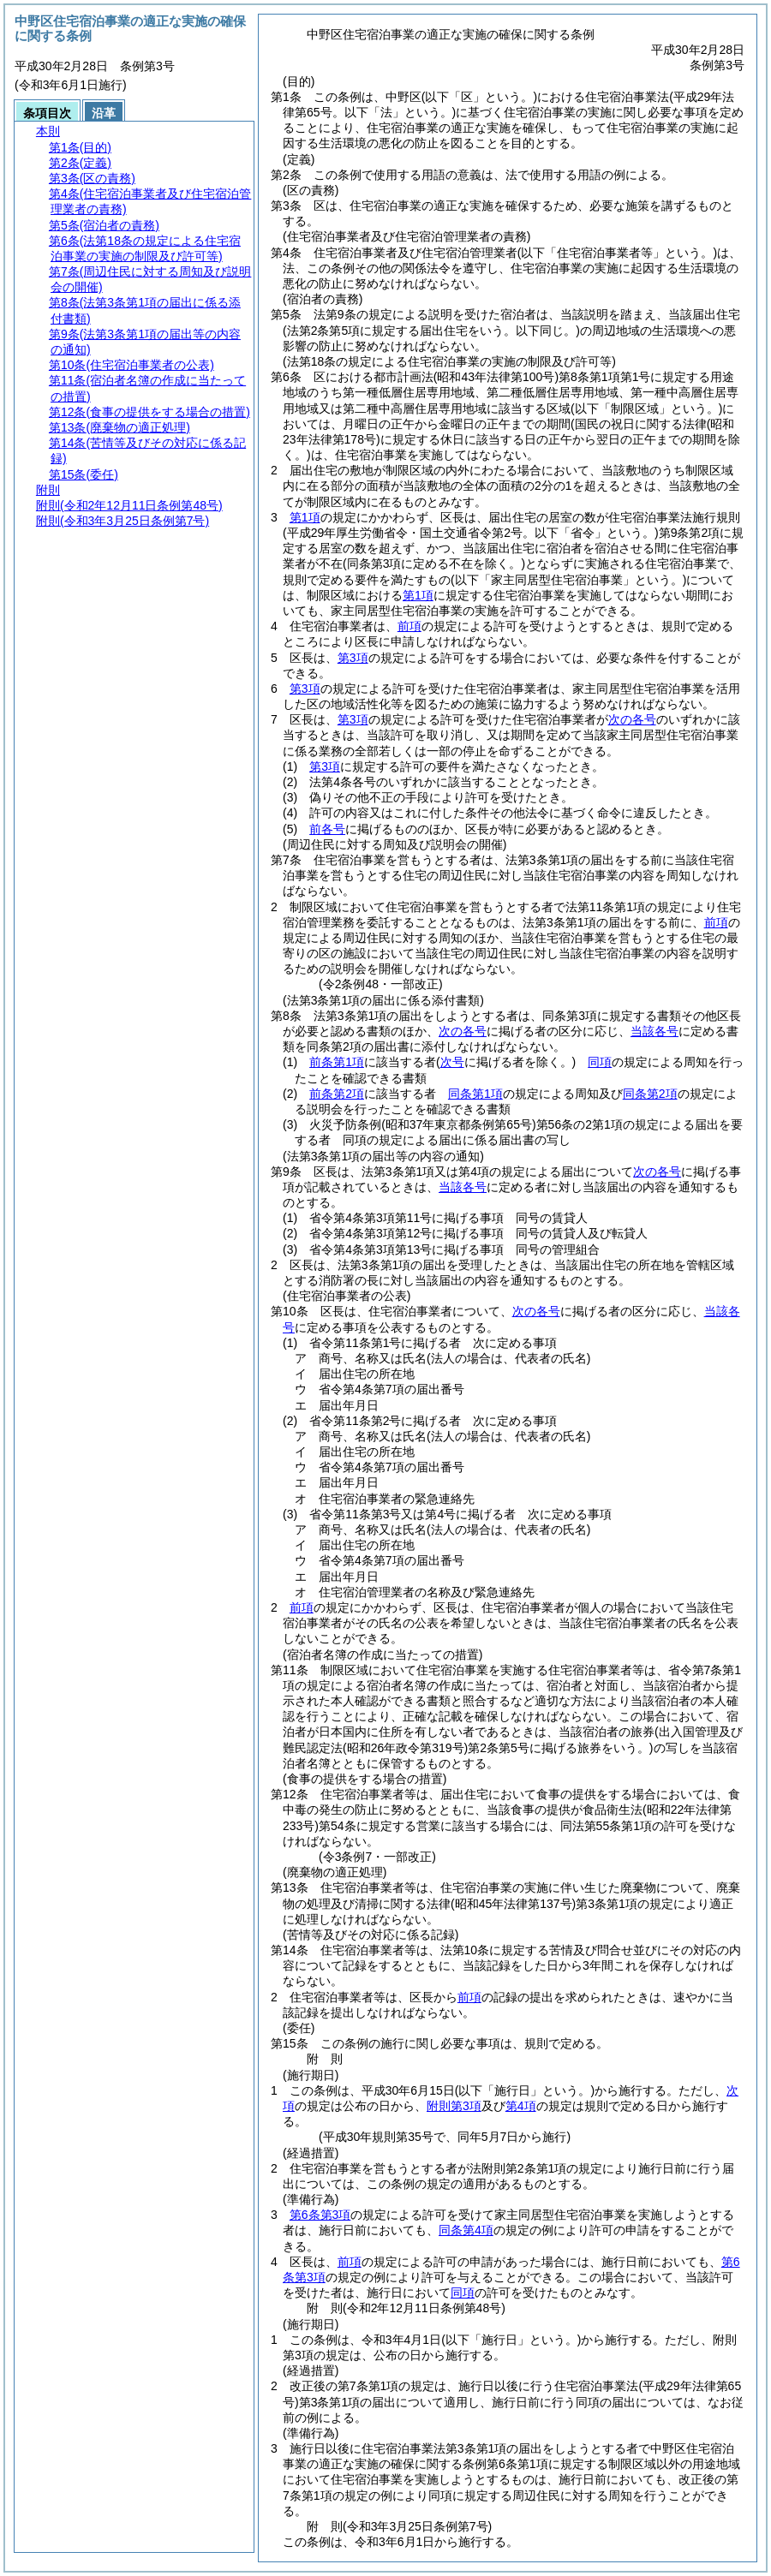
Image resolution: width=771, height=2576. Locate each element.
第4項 (520, 2106)
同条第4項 (466, 2230)
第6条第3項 (320, 2214)
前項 (409, 626)
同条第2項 (650, 1093)
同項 (600, 1062)
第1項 (305, 517)
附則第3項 (454, 2106)
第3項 (353, 658)
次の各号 (632, 719)
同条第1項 (475, 1093)
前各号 (327, 829)
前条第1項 (336, 1062)
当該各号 (654, 1031)
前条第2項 (336, 1093)
